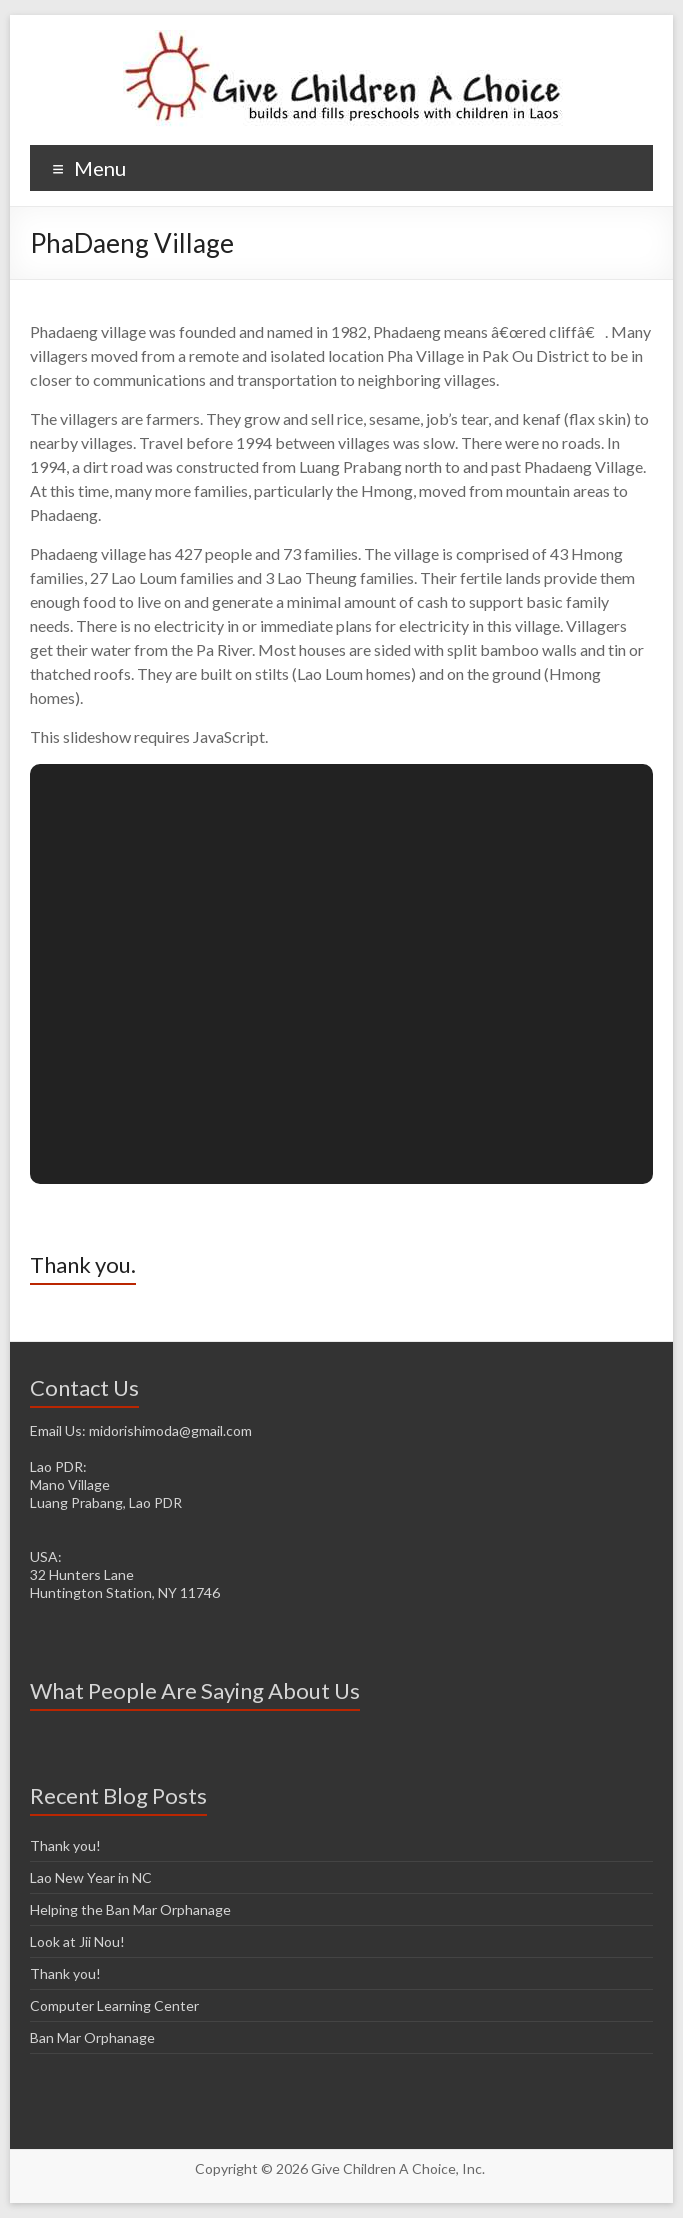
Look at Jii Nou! (77, 1941)
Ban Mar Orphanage (92, 2037)
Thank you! (65, 1845)
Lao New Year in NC (91, 1877)
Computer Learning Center (114, 2005)
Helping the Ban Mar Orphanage (130, 1909)
